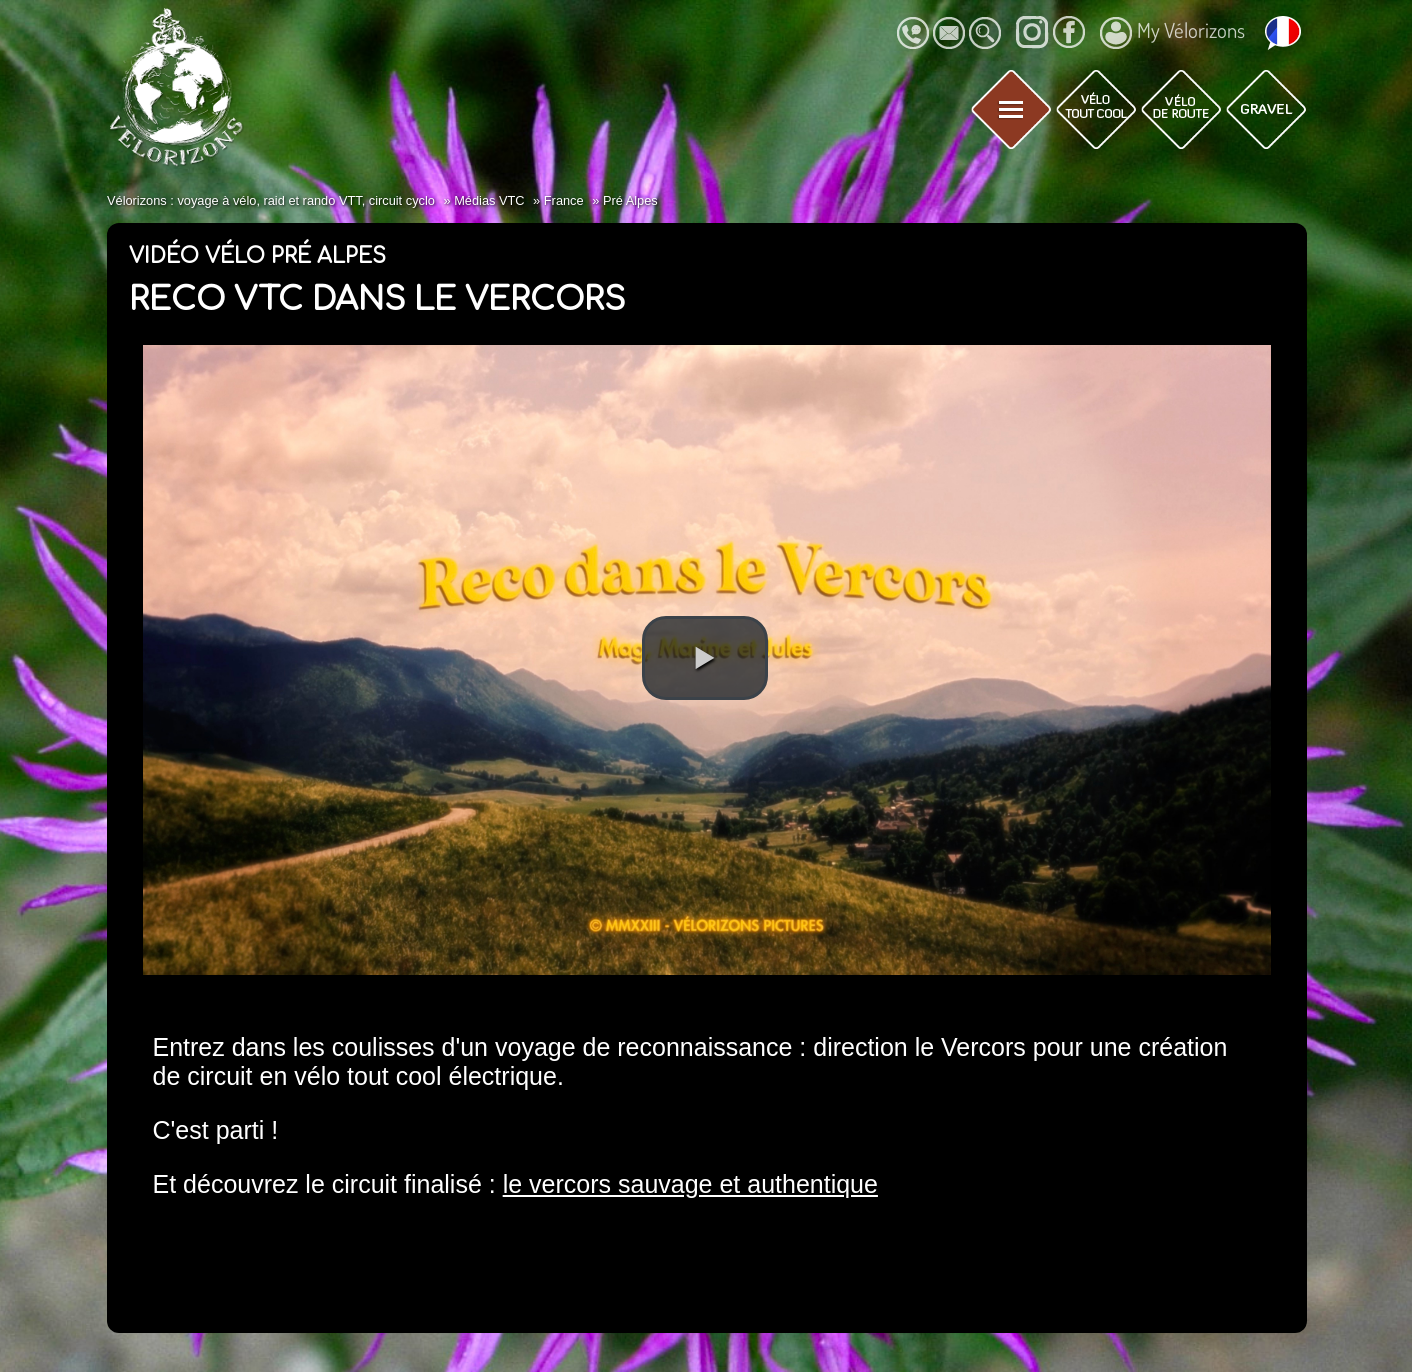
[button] (705, 658)
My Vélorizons (1172, 33)
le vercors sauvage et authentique (690, 1184)
